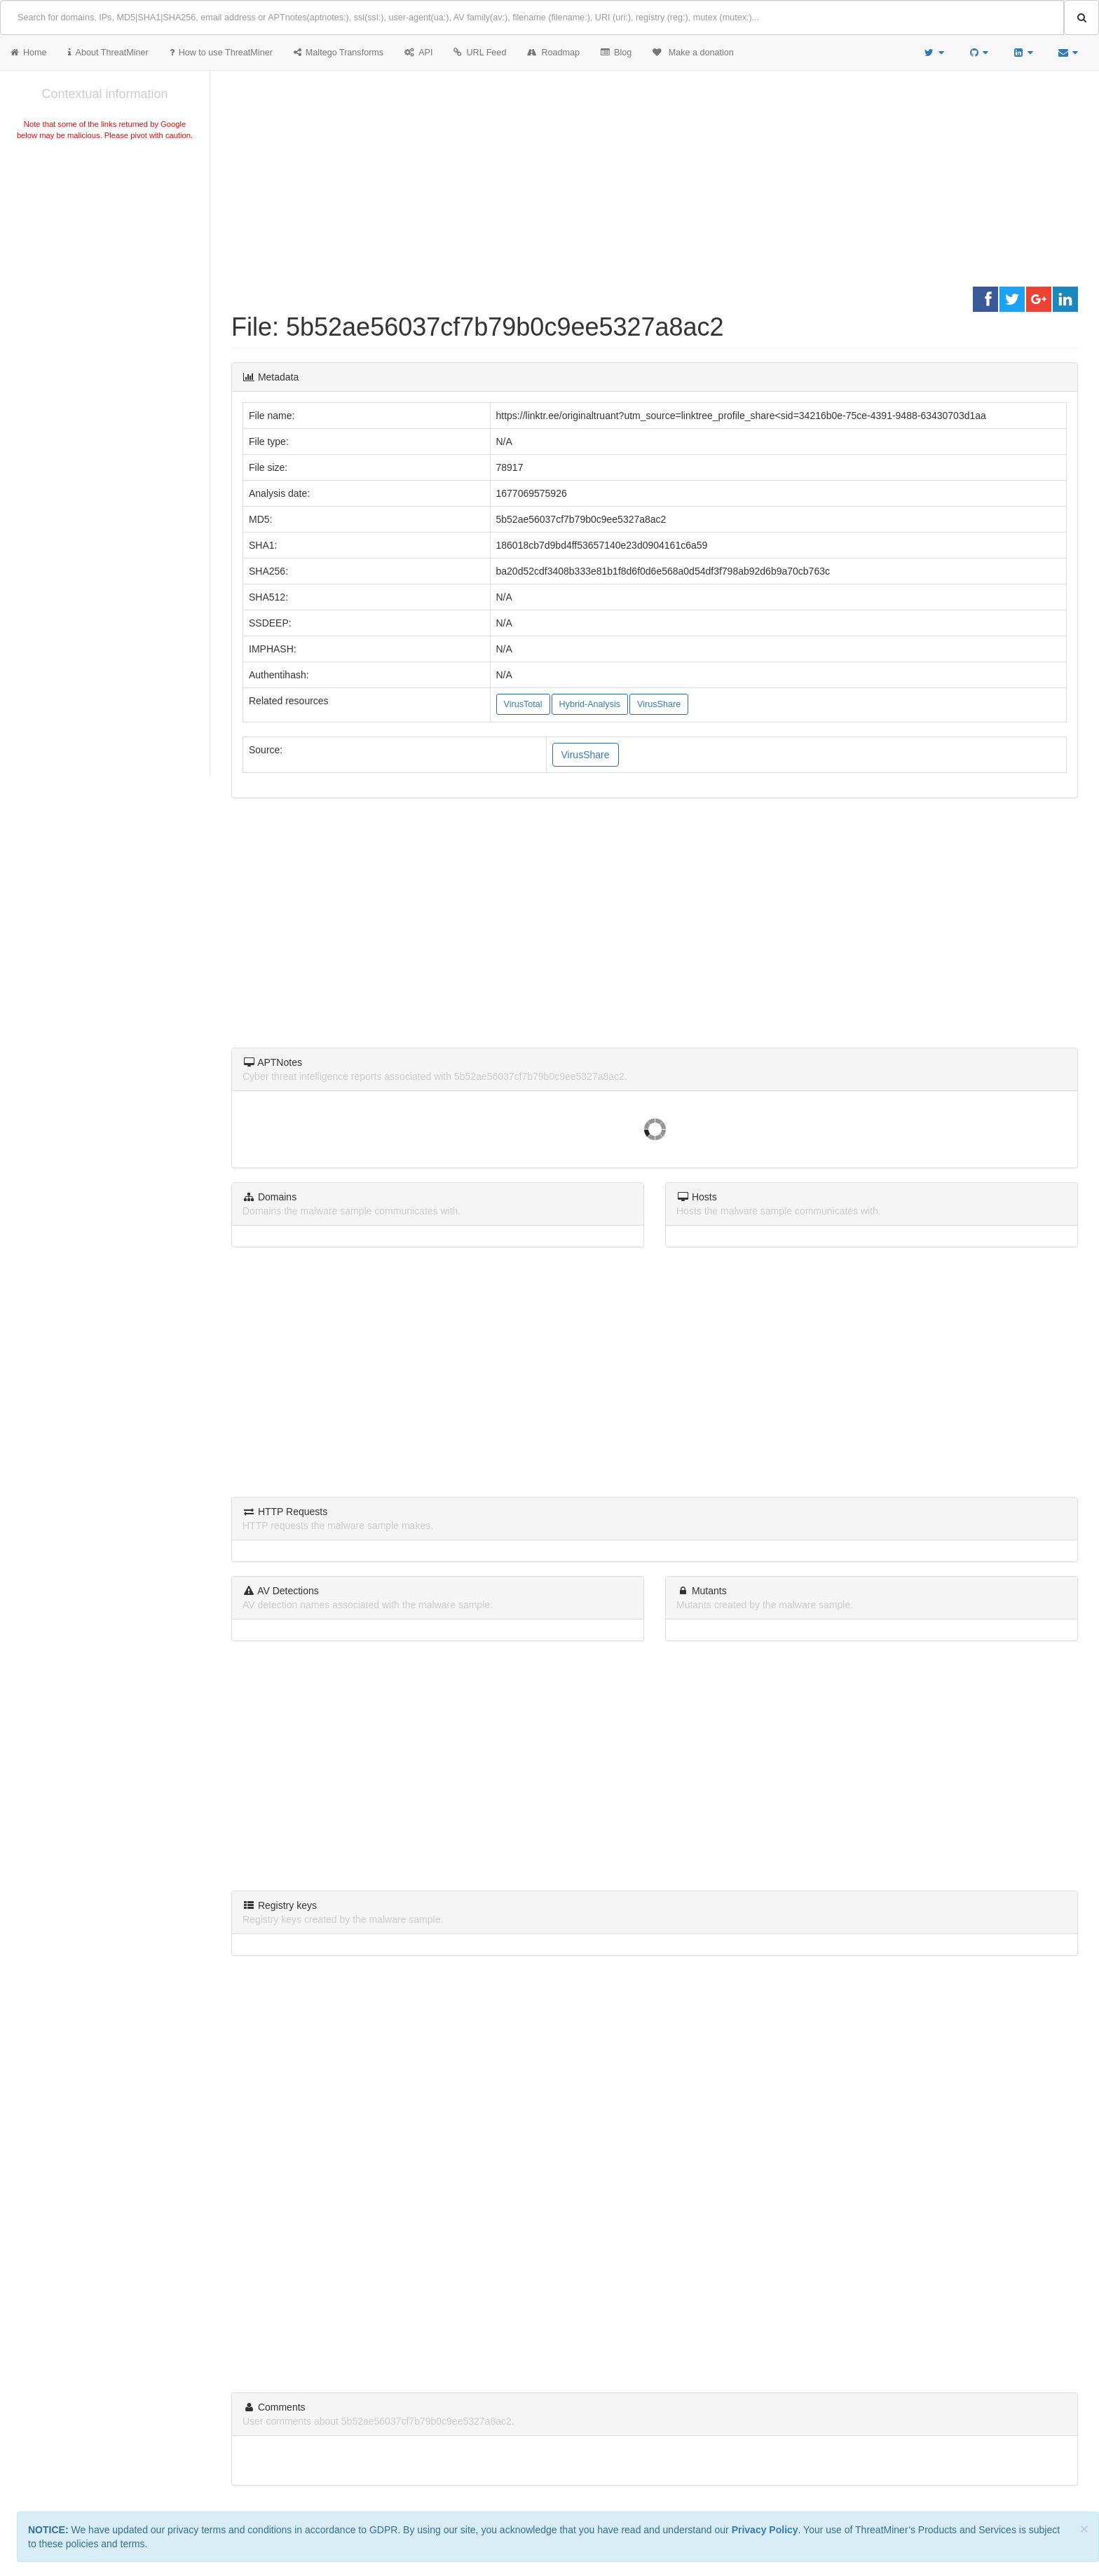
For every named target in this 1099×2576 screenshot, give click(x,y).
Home (29, 52)
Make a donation (693, 52)
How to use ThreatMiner (221, 52)
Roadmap (553, 52)
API (418, 52)
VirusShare (659, 704)
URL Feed (479, 52)
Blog (616, 52)
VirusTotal (523, 704)
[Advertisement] (105, 248)
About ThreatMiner (108, 52)
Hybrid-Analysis (589, 704)
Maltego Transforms (338, 52)
